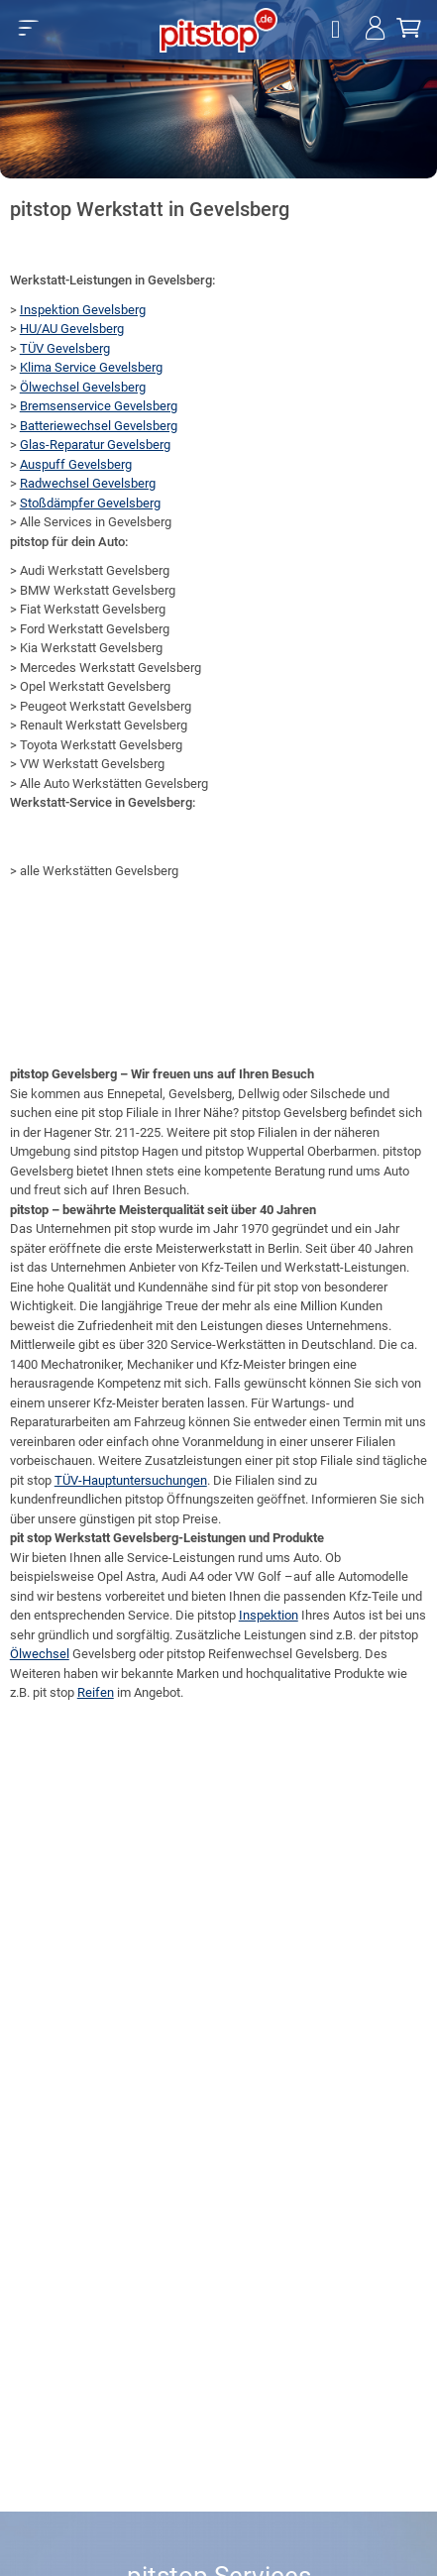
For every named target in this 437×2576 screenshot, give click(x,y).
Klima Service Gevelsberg (91, 367)
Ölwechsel (39, 1653)
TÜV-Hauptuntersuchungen (131, 1480)
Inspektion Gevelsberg (83, 309)
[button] (28, 28)
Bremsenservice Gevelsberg (98, 405)
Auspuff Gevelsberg (76, 464)
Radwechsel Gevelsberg (88, 483)
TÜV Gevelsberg (65, 348)
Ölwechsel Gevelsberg (83, 387)
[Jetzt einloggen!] (375, 30)
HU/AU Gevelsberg (72, 328)
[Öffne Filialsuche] (338, 30)
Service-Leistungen (181, 1557)
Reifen (95, 1692)
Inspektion (268, 1615)
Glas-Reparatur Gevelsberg (95, 444)
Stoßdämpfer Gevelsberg (90, 503)
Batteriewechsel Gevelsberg (98, 425)
